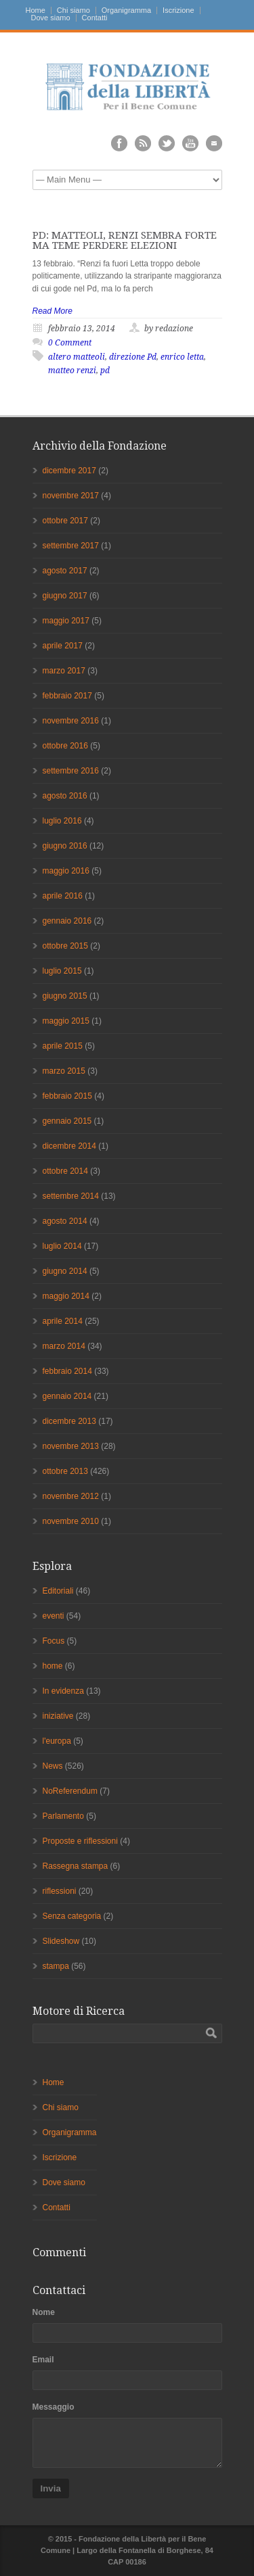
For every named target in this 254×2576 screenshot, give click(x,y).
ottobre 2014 (65, 1171)
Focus (54, 1641)
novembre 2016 (71, 720)
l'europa (57, 1741)
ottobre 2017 (65, 520)
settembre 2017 (71, 545)
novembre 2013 (71, 1446)
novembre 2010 (71, 1521)
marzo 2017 (64, 670)
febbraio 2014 (67, 1371)
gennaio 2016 (67, 921)
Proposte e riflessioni (80, 1841)
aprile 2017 (63, 645)
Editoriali (58, 1591)
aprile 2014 (63, 1321)
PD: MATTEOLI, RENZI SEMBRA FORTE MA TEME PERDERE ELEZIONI (125, 240)
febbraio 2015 (67, 1096)
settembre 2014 (71, 1196)
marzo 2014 (64, 1346)
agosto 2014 (65, 1221)
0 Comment (69, 343)
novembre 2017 (71, 495)
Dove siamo (50, 18)
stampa (56, 1966)
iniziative (58, 1716)
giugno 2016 (65, 846)
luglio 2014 (62, 1246)
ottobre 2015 (65, 946)
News (53, 1766)
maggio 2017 (66, 620)
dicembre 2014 (69, 1146)
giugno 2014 (65, 1271)
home (53, 1666)
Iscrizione (178, 10)
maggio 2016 (66, 871)
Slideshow (61, 1941)
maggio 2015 (66, 1021)
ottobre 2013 (65, 1471)
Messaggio (54, 2407)
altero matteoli (76, 357)
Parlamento (63, 1816)
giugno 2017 (65, 595)
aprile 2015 (63, 1046)
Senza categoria (72, 1916)
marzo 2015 (64, 1071)
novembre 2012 (71, 1496)
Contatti (95, 18)
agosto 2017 (65, 570)
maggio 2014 (66, 1296)
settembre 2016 (71, 771)
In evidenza (63, 1691)
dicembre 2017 (69, 470)
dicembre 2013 (69, 1421)
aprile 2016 (63, 896)
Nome (44, 2312)
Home (35, 10)
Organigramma (126, 10)
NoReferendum (70, 1791)
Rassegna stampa (75, 1866)
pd (105, 370)
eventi (53, 1616)
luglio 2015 (62, 971)
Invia (51, 2488)
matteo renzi (72, 370)
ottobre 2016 (65, 745)
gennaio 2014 (67, 1396)
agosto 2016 (65, 796)
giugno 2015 (65, 996)
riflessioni (60, 1891)
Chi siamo (73, 10)
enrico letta (182, 357)
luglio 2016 (62, 821)
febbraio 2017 (67, 695)
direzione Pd (132, 357)
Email (43, 2359)
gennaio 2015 (67, 1121)
